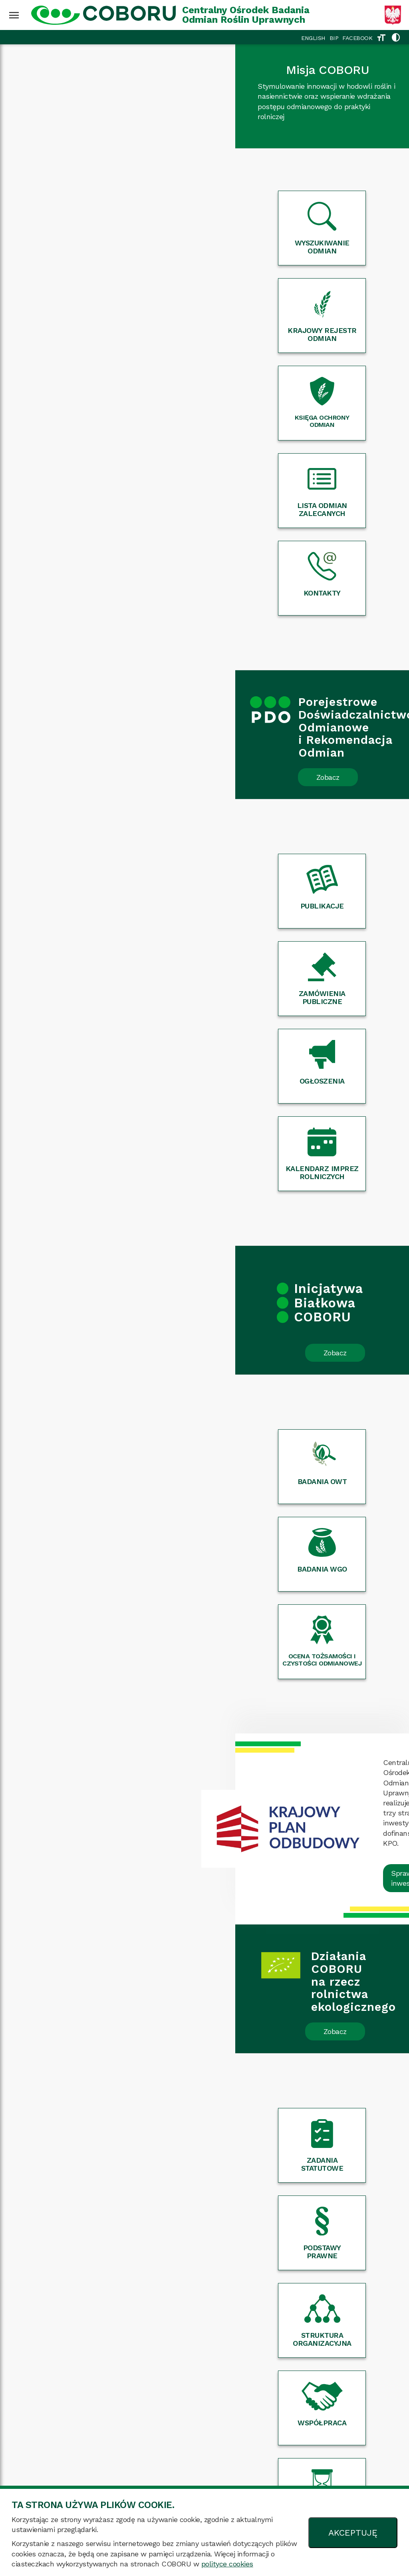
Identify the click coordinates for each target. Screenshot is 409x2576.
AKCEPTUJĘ (352, 2533)
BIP (334, 38)
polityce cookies (227, 2564)
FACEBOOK (357, 38)
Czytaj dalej (116, 1861)
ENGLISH (313, 38)
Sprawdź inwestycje (288, 1215)
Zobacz (92, 514)
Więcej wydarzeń (204, 2069)
